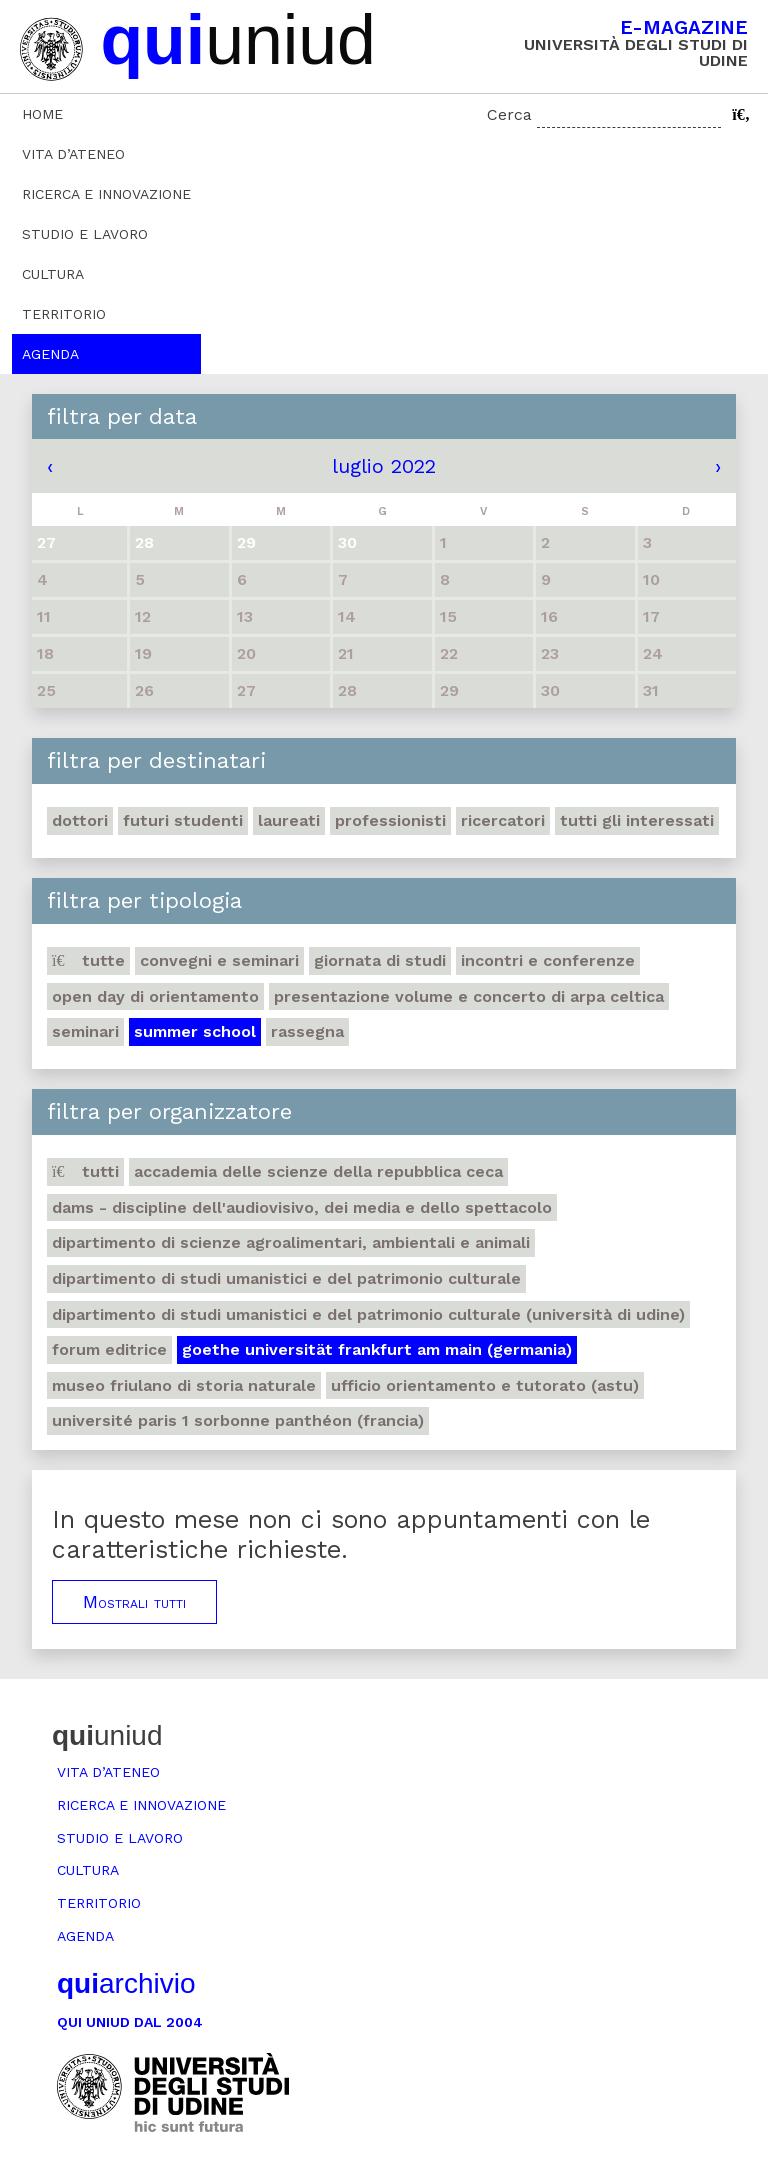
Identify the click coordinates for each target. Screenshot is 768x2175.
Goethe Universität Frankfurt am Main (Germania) (377, 1349)
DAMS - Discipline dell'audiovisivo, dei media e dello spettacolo (302, 1207)
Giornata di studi (380, 960)
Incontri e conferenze (548, 960)
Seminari (85, 1031)
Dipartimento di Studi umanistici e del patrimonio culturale (286, 1278)
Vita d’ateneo (73, 154)
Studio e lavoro (85, 234)
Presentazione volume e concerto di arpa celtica (469, 996)
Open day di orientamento (155, 996)
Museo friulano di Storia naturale (184, 1385)
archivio (126, 1983)
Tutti (85, 1171)
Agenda (50, 354)
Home (42, 114)
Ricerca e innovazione (106, 194)
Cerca (509, 114)
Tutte (88, 960)
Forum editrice (109, 1349)
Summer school (195, 1031)
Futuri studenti (183, 820)
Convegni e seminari (219, 960)
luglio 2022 (384, 466)
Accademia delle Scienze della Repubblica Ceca (318, 1171)
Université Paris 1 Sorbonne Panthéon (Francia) (238, 1420)
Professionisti (390, 820)
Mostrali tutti (134, 1602)
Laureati (289, 820)
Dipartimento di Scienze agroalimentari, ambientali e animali (291, 1242)
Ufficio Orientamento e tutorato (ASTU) (485, 1385)
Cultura (53, 274)
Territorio (64, 314)
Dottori (80, 820)
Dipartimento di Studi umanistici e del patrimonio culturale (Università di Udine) (368, 1314)
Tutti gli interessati (637, 820)
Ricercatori (503, 820)
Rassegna (307, 1031)
